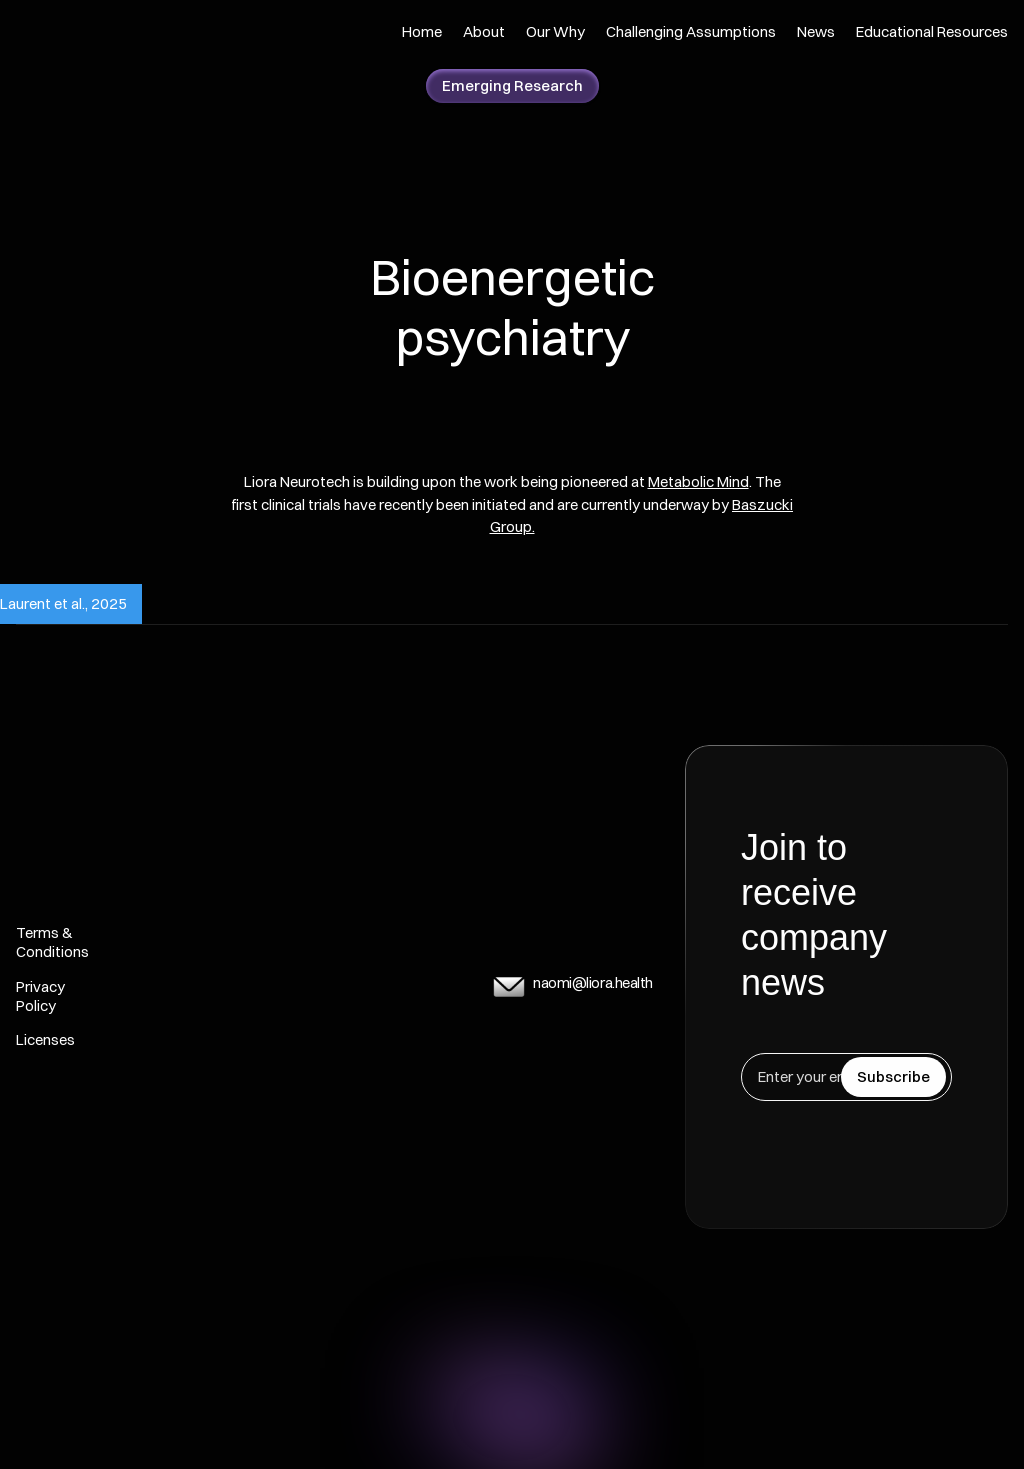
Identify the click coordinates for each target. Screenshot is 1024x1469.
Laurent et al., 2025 (63, 603)
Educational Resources (932, 31)
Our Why (555, 31)
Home (422, 31)
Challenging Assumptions (691, 31)
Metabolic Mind (698, 481)
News (816, 31)
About (484, 31)
